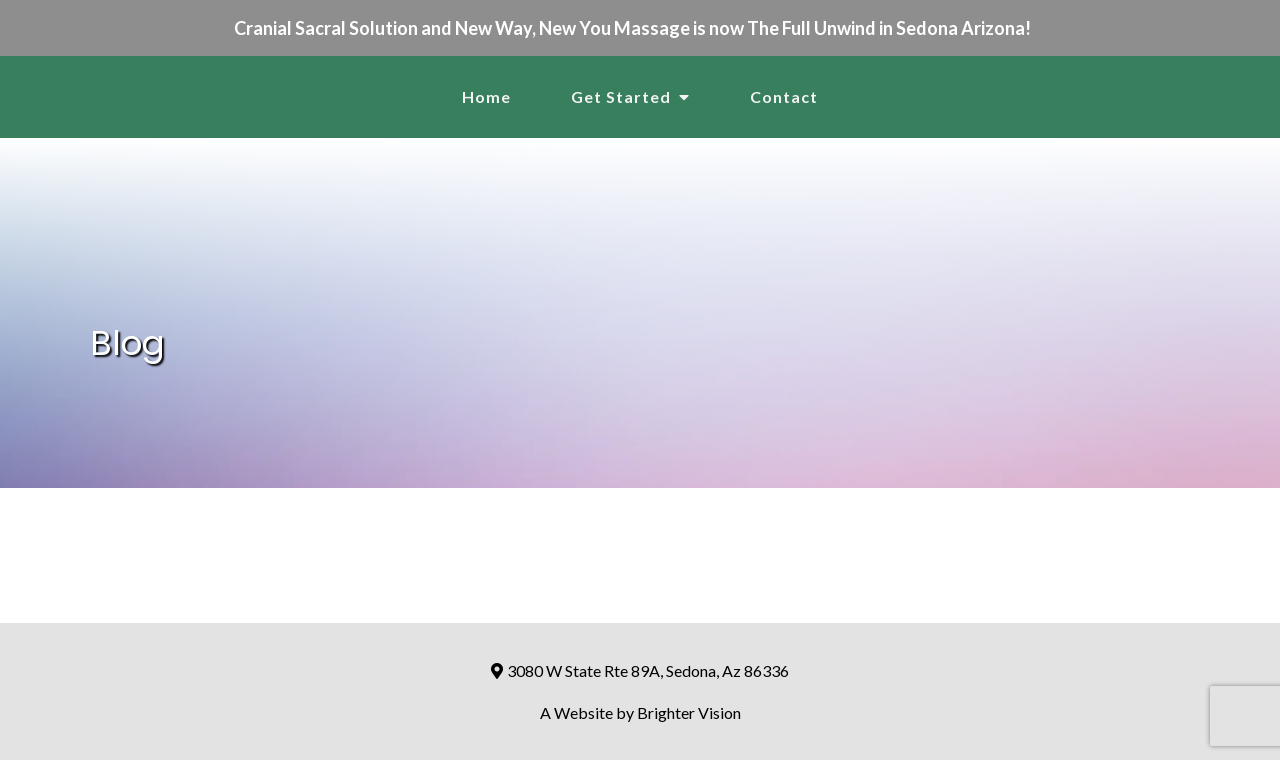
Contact (784, 96)
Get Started (621, 96)
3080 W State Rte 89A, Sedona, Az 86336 (640, 670)
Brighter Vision (689, 712)
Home (486, 96)
